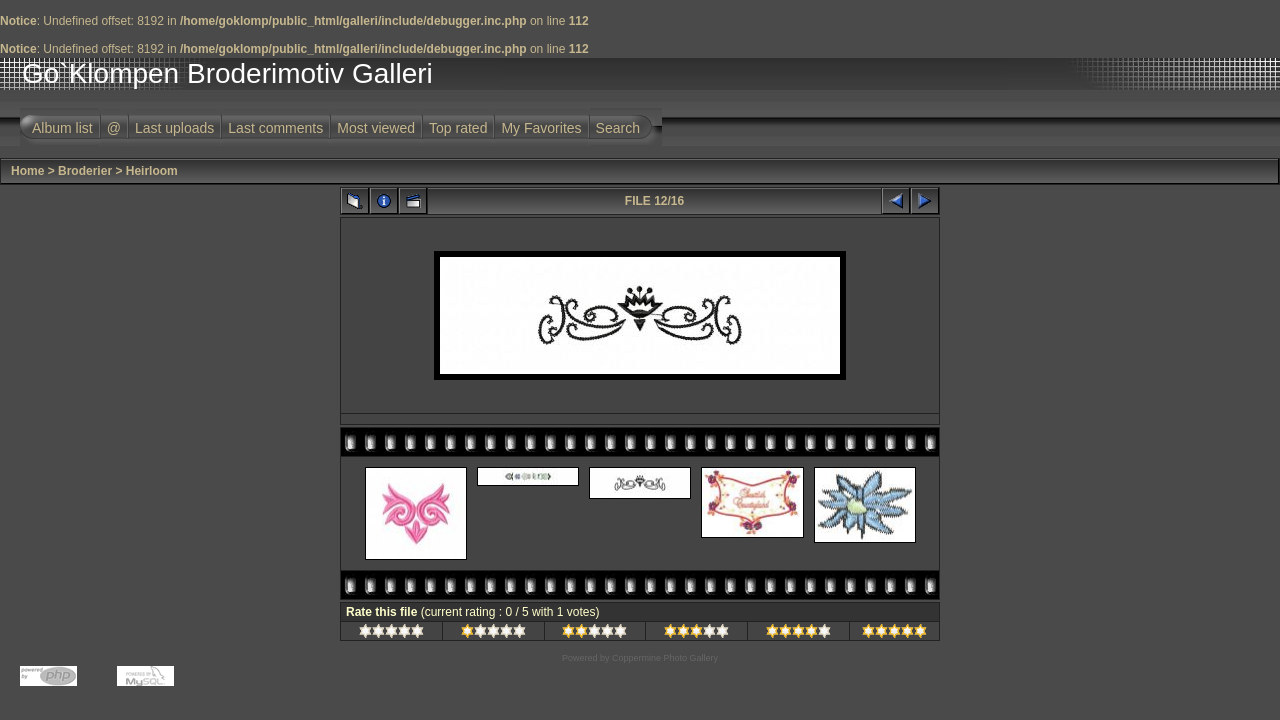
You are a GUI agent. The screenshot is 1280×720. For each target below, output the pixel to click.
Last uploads (174, 128)
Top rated (458, 128)
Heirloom (152, 171)
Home (27, 171)
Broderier (85, 171)
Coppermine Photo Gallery (665, 658)
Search (618, 128)
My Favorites (541, 128)
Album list (62, 128)
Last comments (275, 128)
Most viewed (376, 128)
